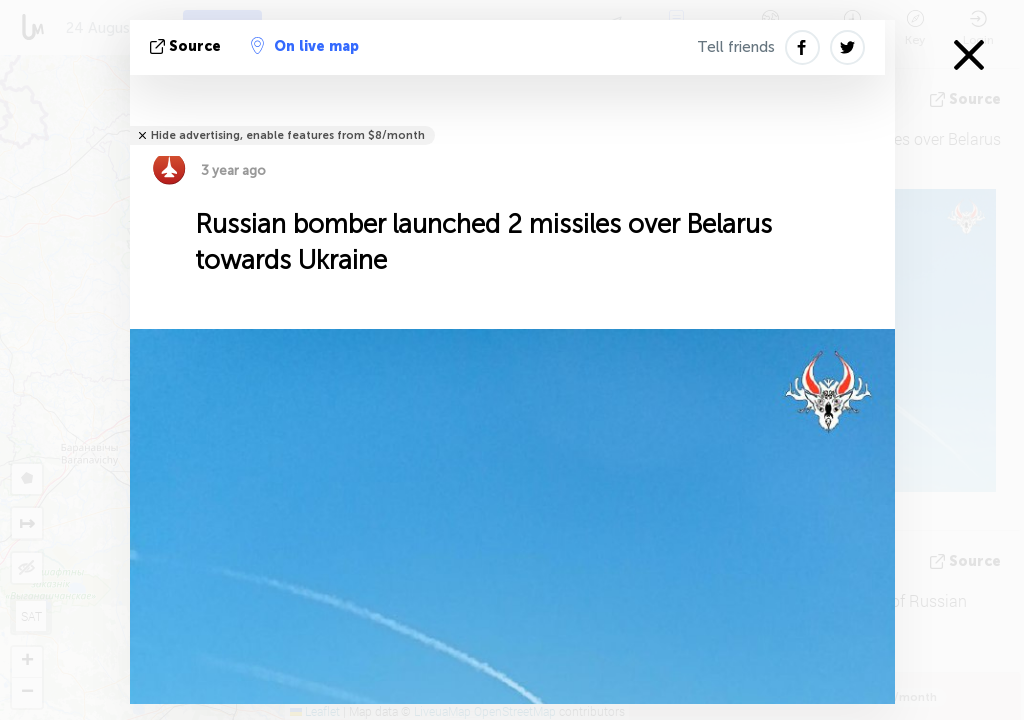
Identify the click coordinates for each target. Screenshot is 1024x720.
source (187, 46)
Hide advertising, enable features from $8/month (288, 135)
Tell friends (736, 47)
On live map (305, 46)
